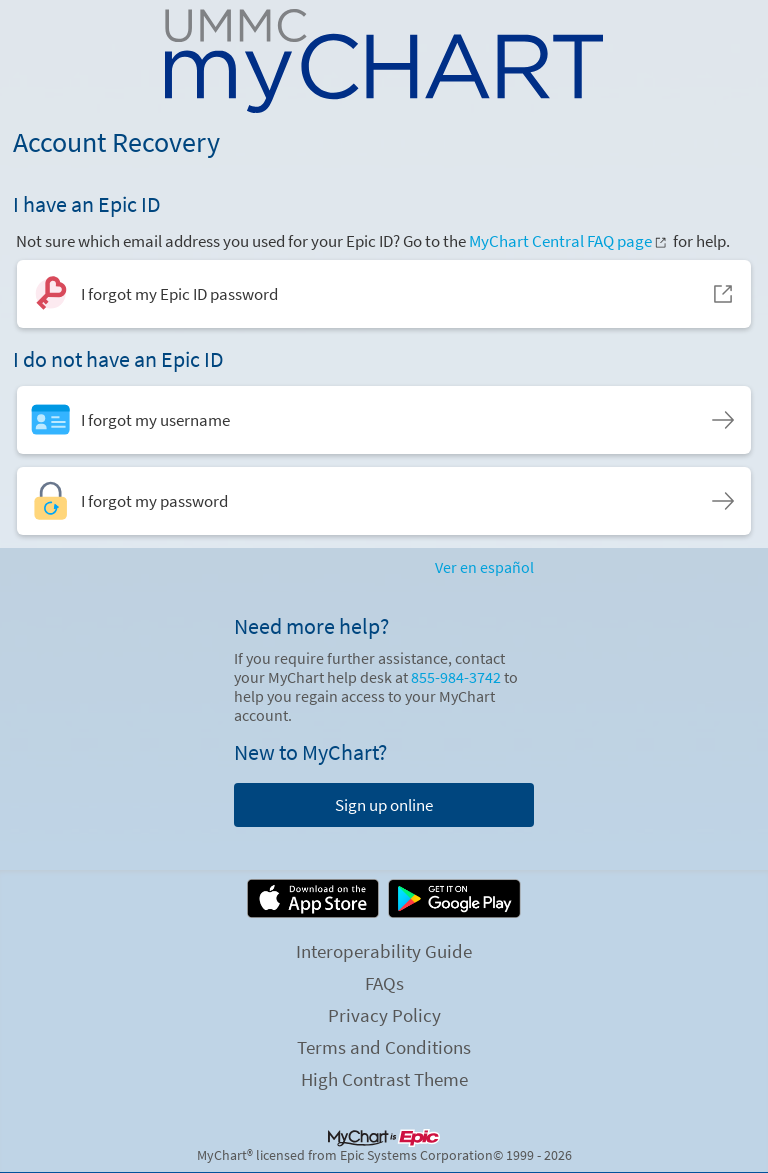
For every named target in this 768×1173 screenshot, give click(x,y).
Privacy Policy (384, 1015)
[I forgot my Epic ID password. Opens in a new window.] (384, 294)
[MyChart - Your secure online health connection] (384, 61)
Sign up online (384, 805)
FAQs (384, 983)
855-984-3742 (456, 677)
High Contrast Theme (384, 1079)
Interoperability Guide (384, 951)
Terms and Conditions (384, 1047)
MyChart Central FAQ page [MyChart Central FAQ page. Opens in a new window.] (569, 241)
